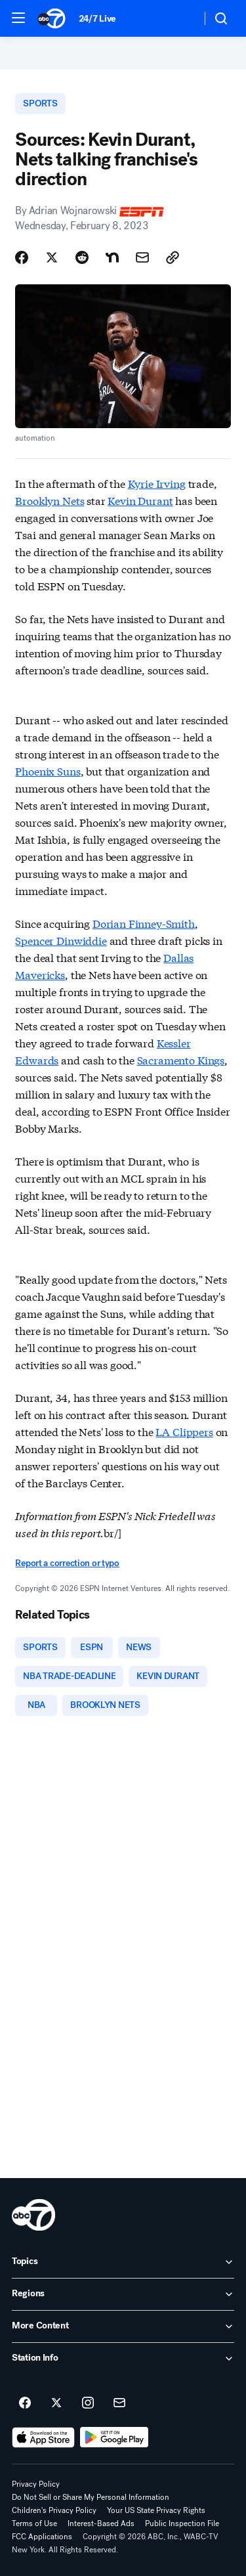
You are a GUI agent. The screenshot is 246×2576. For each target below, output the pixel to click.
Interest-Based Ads (101, 2523)
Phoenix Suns (47, 770)
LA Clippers (184, 1431)
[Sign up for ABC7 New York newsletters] (119, 2403)
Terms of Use (34, 2523)
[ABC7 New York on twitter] (56, 2403)
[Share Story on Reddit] (82, 257)
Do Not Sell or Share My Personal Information (90, 2497)
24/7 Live (97, 18)
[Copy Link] (172, 257)
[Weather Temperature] (180, 18)
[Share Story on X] (52, 257)
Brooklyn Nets (49, 500)
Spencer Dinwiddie (60, 940)
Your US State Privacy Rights (156, 2510)
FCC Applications (42, 2537)
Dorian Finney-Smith (143, 922)
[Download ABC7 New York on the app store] (43, 2437)
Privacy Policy (36, 2484)
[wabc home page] (33, 2215)
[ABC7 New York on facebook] (25, 2403)
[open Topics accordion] (123, 2262)
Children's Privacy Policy (54, 2510)
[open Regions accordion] (123, 2294)
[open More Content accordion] (123, 2326)
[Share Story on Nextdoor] (112, 257)
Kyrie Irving (157, 483)
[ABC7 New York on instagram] (88, 2403)
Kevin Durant (140, 500)
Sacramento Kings (180, 1059)
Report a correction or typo (67, 1563)
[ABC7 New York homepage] (51, 18)
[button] (18, 18)
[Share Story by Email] (142, 257)
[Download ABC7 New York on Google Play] (114, 2437)
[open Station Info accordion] (123, 2358)
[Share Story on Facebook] (21, 257)
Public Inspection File (182, 2523)
